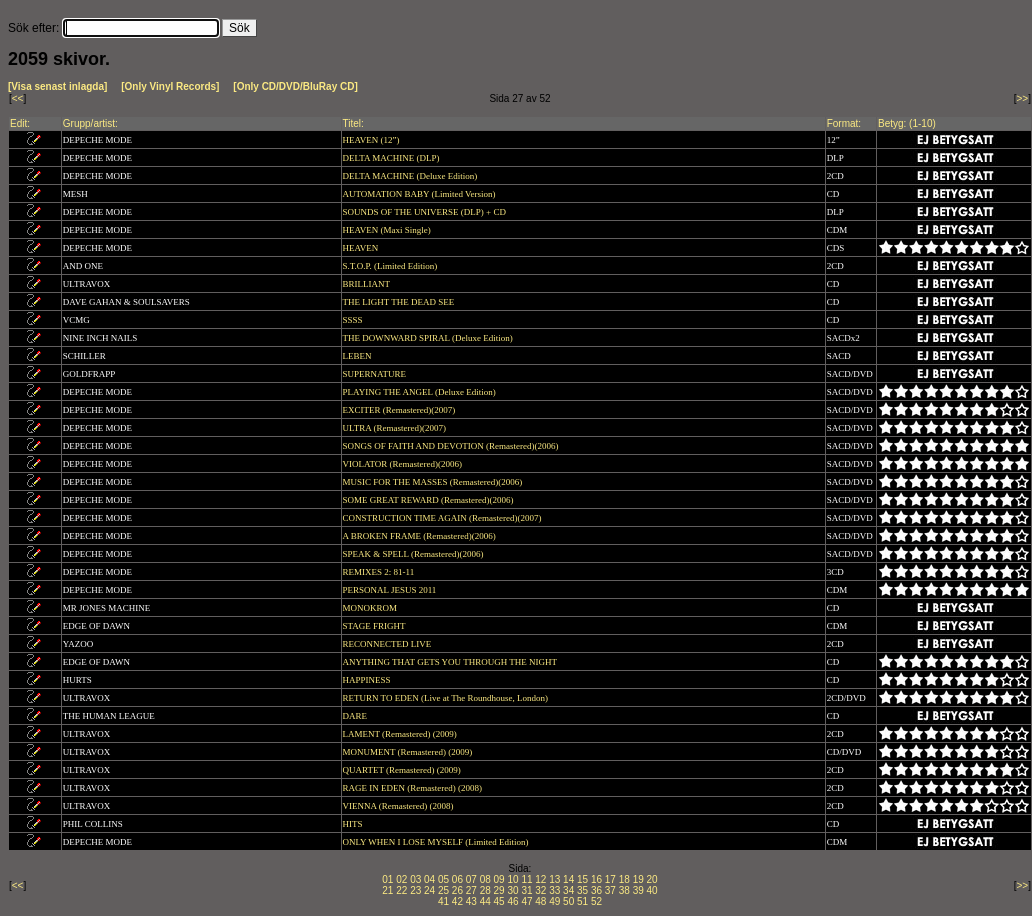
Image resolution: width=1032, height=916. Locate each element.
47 (526, 901)
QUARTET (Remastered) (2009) (403, 770)
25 (443, 890)
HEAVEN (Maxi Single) (388, 230)
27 (471, 890)
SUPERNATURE (376, 374)
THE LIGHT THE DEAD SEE (400, 302)
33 (554, 890)
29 (499, 890)
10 (512, 879)
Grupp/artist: (90, 123)
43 (471, 901)
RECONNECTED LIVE (388, 644)
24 (429, 890)
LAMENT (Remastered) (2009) (401, 734)
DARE (356, 716)
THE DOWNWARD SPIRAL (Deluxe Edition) (429, 338)
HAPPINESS (368, 680)
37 (610, 890)
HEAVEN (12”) (372, 140)
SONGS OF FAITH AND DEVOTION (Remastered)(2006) (452, 446)
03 (415, 879)
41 (443, 901)
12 (540, 879)
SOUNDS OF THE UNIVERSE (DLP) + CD (426, 212)
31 (526, 890)
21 (387, 890)
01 (387, 879)
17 (610, 879)
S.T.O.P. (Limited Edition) (391, 266)
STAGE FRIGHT (375, 626)
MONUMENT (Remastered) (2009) (409, 752)
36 (596, 890)
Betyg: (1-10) (907, 123)
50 (568, 901)
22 (401, 890)
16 (596, 879)
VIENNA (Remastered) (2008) (399, 806)
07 (471, 879)
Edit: (20, 123)
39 (638, 890)
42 (457, 901)
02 (401, 879)
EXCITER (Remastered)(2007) (400, 410)
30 (512, 890)
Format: (844, 123)
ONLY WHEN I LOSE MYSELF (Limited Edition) (437, 842)
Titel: (353, 123)
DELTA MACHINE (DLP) (392, 158)
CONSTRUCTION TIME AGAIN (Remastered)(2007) (443, 518)
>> (1023, 98)
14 (568, 879)
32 (540, 890)
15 (582, 879)
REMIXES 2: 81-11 (380, 572)
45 (499, 901)
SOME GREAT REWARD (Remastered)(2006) (429, 500)
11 (526, 879)
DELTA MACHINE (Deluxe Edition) (411, 176)
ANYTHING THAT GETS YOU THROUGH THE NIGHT (451, 662)
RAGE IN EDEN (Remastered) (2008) (414, 788)
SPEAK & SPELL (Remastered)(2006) (414, 554)
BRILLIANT (368, 284)
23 (415, 890)
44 (485, 901)
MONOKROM (371, 608)
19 (638, 879)
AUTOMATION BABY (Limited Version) (420, 194)
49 (554, 901)
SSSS (354, 320)
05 (443, 879)
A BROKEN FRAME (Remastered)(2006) (420, 536)
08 (485, 879)
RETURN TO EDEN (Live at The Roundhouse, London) (447, 698)
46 (512, 901)
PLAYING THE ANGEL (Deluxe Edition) (420, 392)
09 (499, 879)
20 (652, 879)
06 (457, 879)
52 (596, 901)
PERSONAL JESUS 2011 (391, 590)
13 (554, 879)
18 (624, 879)
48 (540, 901)
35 (582, 890)
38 (624, 890)
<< (18, 98)
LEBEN (358, 356)
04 (429, 879)
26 (457, 890)
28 (485, 890)
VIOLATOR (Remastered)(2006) (404, 464)
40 (652, 890)
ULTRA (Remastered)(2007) (396, 428)
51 (582, 901)
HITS (354, 824)
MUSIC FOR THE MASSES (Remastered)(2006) (434, 482)
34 (568, 890)
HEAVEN (362, 248)
